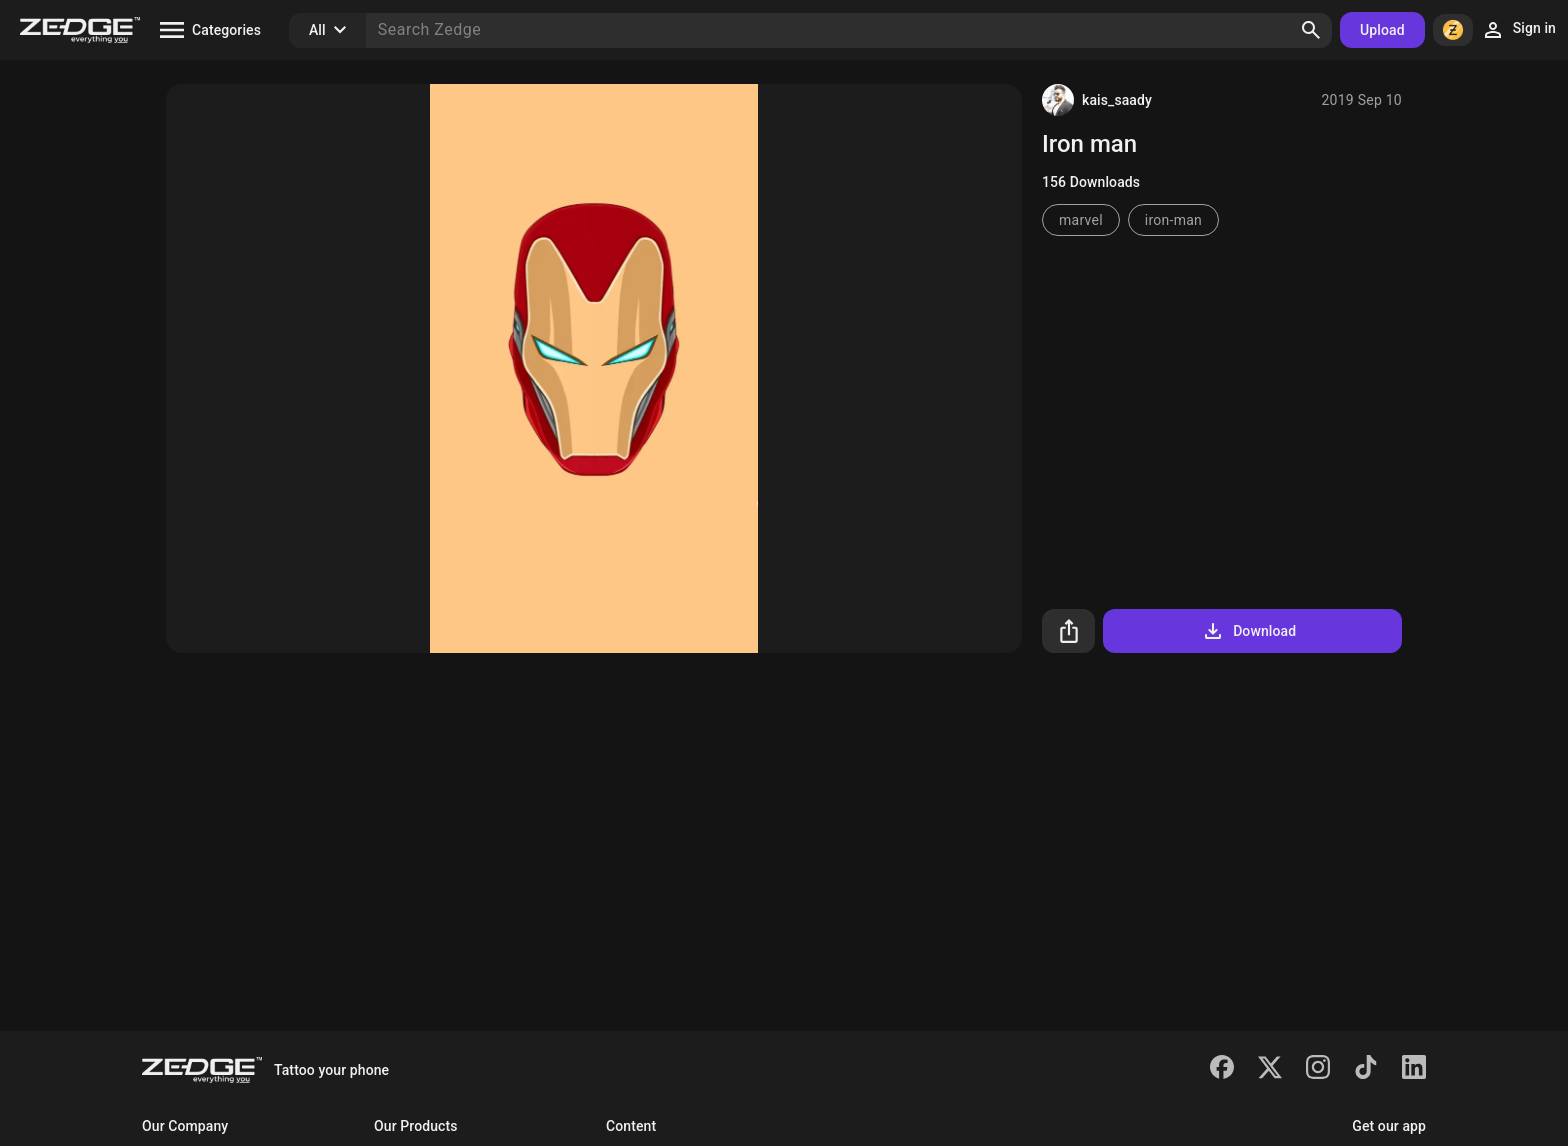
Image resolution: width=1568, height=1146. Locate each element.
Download (1248, 631)
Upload (1382, 30)
